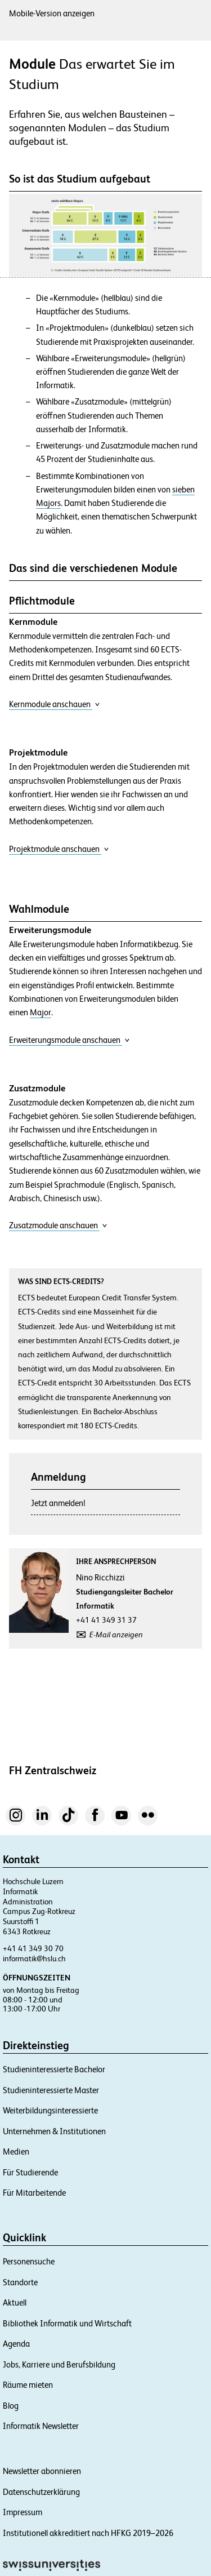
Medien (16, 2151)
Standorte (20, 2282)
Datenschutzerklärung (41, 2492)
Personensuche (29, 2261)
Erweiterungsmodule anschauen (69, 1040)
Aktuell (14, 2302)
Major (40, 1012)
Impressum (22, 2512)
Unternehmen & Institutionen (54, 2131)
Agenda (16, 2343)
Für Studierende (30, 2172)
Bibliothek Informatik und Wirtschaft (67, 2323)
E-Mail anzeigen (116, 1634)
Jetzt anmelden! (58, 1503)
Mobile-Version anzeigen (52, 13)
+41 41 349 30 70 (33, 1948)
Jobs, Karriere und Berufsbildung (59, 2364)
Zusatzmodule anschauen (58, 1225)
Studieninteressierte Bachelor (54, 2069)
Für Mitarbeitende (34, 2192)
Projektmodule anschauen (59, 849)
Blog (11, 2405)
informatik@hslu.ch (34, 1958)
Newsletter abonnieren (42, 2471)
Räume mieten (28, 2385)
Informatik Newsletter (41, 2426)
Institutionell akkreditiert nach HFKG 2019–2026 (88, 2533)
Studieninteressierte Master (51, 2090)
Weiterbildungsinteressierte (50, 2110)
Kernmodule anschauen (54, 704)
